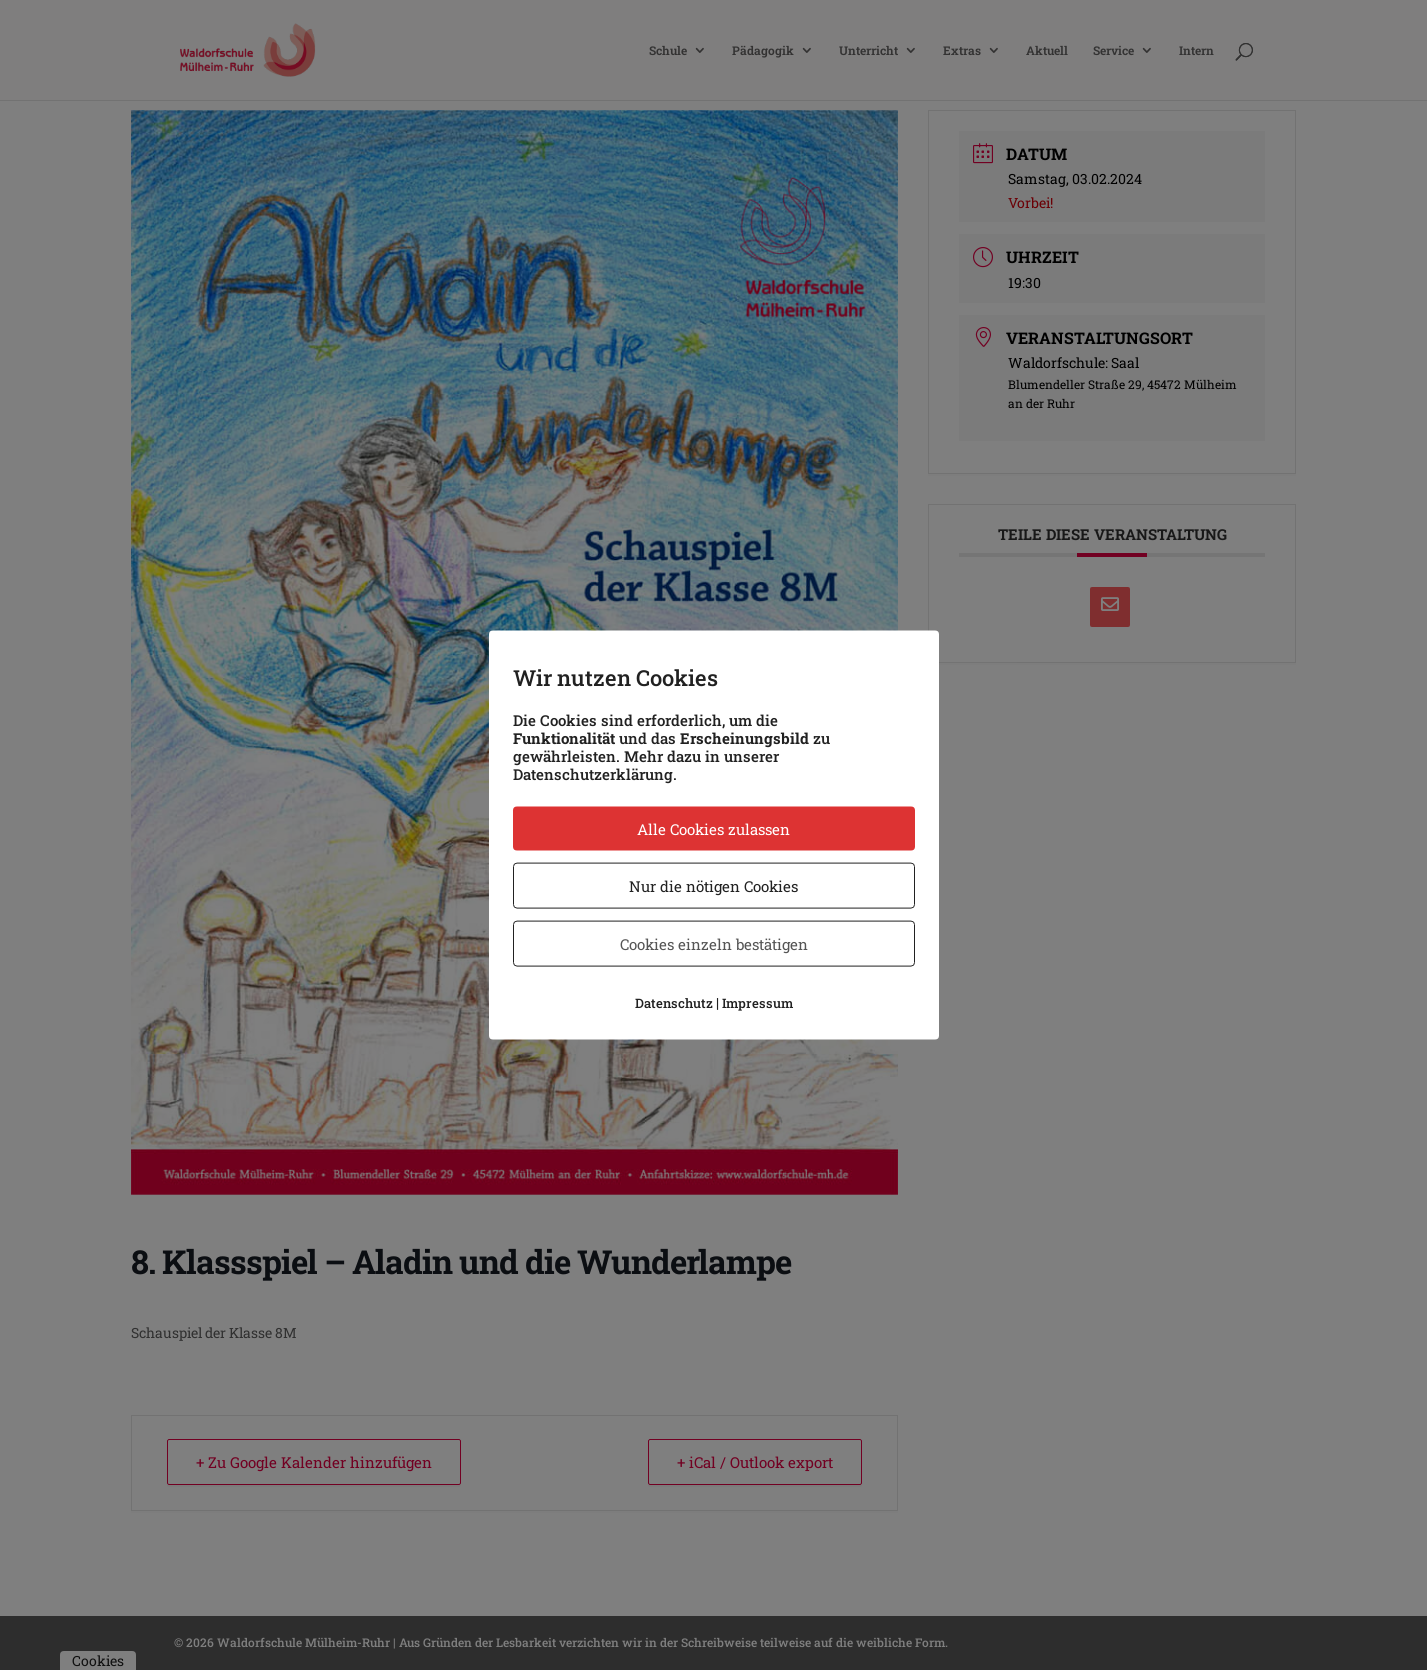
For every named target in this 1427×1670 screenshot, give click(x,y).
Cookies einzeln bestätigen (714, 944)
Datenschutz (674, 1003)
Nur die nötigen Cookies (713, 886)
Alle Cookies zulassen (713, 829)
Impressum (757, 1003)
